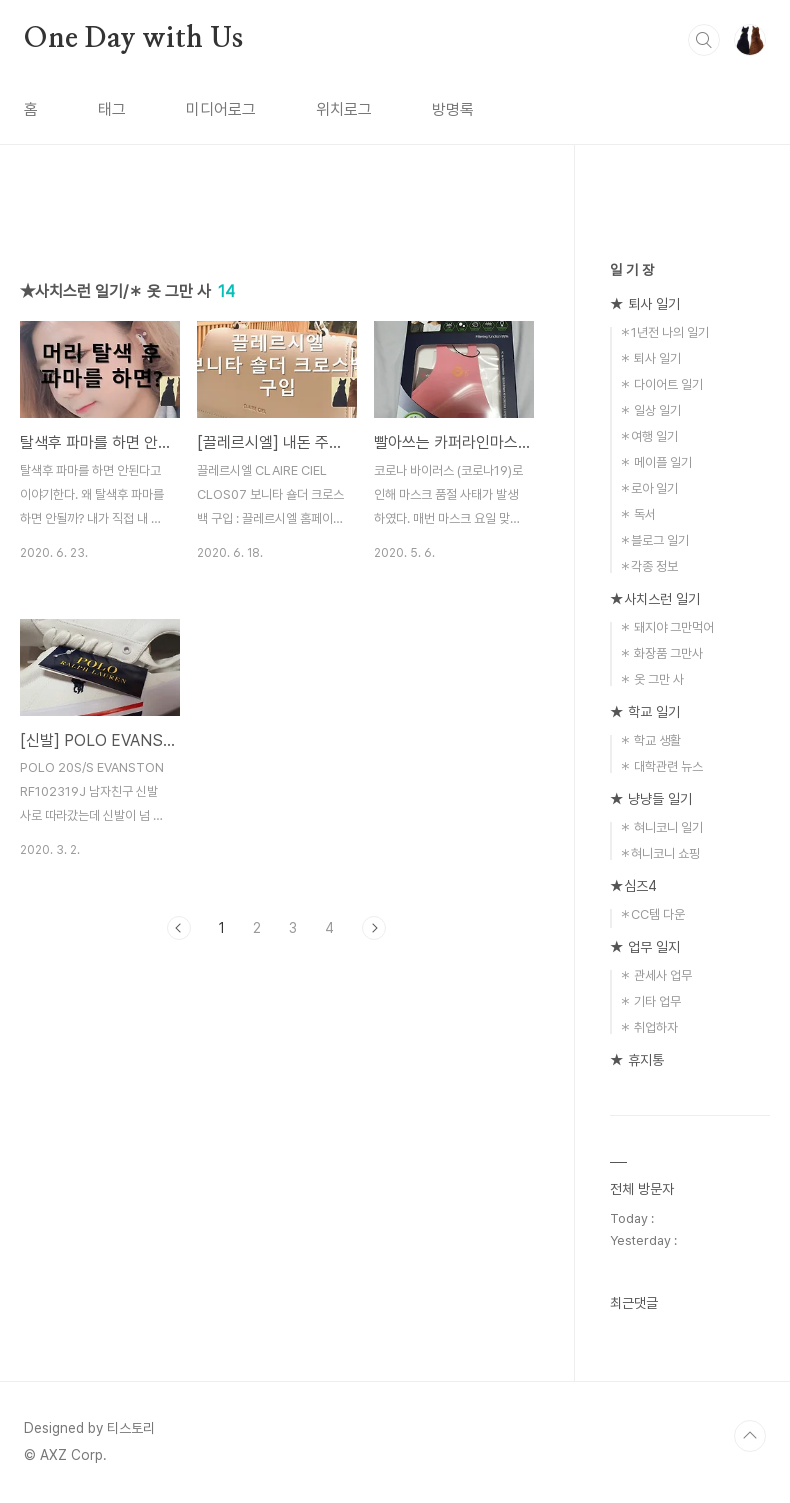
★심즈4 (633, 886)
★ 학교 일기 (645, 712)
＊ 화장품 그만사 (661, 653)
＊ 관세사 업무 (655, 975)
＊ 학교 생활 (650, 740)
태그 (112, 109)
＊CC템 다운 (652, 914)
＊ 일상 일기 (650, 410)
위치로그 (344, 109)
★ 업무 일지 (645, 947)
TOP (750, 1436)
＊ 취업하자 (648, 1027)
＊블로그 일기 (654, 540)
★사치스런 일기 (655, 599)
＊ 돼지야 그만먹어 (666, 627)
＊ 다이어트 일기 (661, 384)
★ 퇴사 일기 (645, 304)
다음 (374, 928)
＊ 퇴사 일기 (650, 358)
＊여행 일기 (648, 436)
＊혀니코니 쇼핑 (659, 853)
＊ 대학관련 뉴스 (661, 766)
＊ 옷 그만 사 (651, 679)
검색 (704, 40)
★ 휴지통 (637, 1060)
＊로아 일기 (648, 488)
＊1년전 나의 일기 (664, 332)
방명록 (453, 109)
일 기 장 (632, 270)
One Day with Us (133, 39)
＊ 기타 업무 (650, 1001)
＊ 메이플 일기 (655, 462)
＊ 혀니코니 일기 (661, 827)
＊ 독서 (637, 514)
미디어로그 (221, 109)
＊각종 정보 (648, 566)
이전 (179, 928)
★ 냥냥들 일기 (651, 799)
